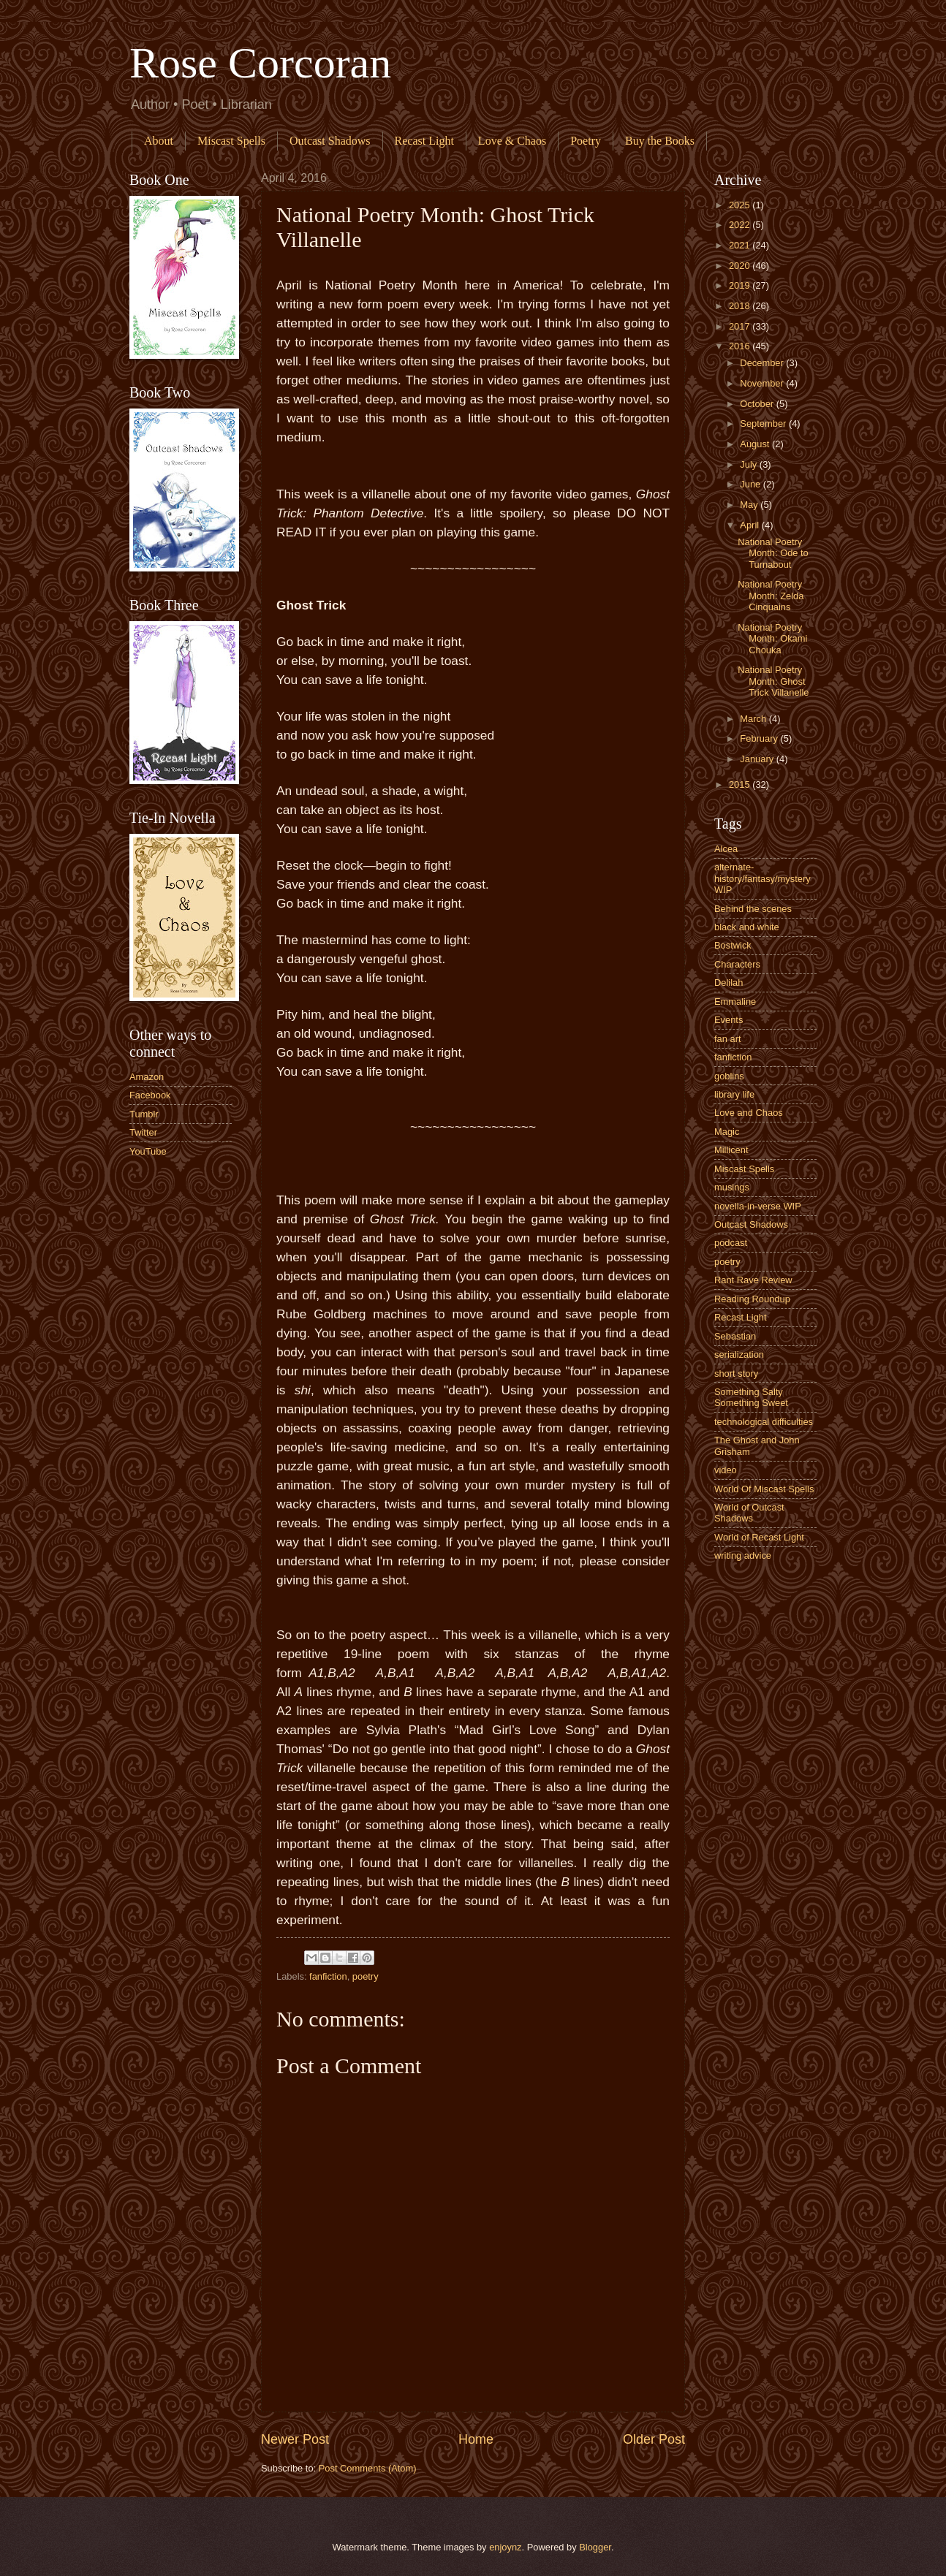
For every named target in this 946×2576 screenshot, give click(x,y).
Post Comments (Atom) (368, 2468)
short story (736, 1373)
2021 (740, 245)
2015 (740, 784)
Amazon (146, 1076)
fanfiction (328, 1976)
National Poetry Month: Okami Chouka (772, 639)
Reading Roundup (752, 1298)
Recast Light (424, 140)
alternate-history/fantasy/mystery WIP (762, 878)
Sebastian (735, 1336)
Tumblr (144, 1114)
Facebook (150, 1095)
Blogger (595, 2547)
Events (728, 1019)
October (758, 403)
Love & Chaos (512, 140)
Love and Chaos (748, 1112)
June (751, 484)
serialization (739, 1354)
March (754, 718)
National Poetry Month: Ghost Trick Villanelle (773, 681)
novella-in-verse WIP (757, 1206)
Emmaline (735, 1001)
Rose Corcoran (260, 63)
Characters (737, 964)
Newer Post (295, 2439)
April (750, 525)
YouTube (148, 1151)
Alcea (726, 848)
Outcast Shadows (330, 140)
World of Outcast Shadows (749, 1513)
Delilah (728, 982)
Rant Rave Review (753, 1279)
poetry (365, 1976)
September (764, 423)
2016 (740, 346)
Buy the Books (660, 140)
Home (475, 2439)
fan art (727, 1038)
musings (731, 1187)
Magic (726, 1131)
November (763, 383)
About (158, 140)
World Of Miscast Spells (764, 1488)
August (756, 443)
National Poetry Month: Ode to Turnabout (773, 553)
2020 (740, 265)
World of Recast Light (759, 1537)
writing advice (742, 1555)
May (750, 504)
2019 (740, 285)
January (758, 758)
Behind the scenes (753, 908)
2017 (740, 326)
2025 (740, 205)
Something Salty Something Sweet (751, 1397)
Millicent (731, 1149)
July (749, 464)
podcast (730, 1242)
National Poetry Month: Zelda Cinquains (770, 595)
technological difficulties (763, 1421)
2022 (740, 224)
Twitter (143, 1132)
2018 (740, 305)
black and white (746, 927)
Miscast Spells (231, 140)
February (760, 738)
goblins (729, 1076)
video (725, 1469)
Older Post (654, 2439)
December (763, 362)
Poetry (585, 140)
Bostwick (733, 945)
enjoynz (505, 2547)
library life (734, 1094)
